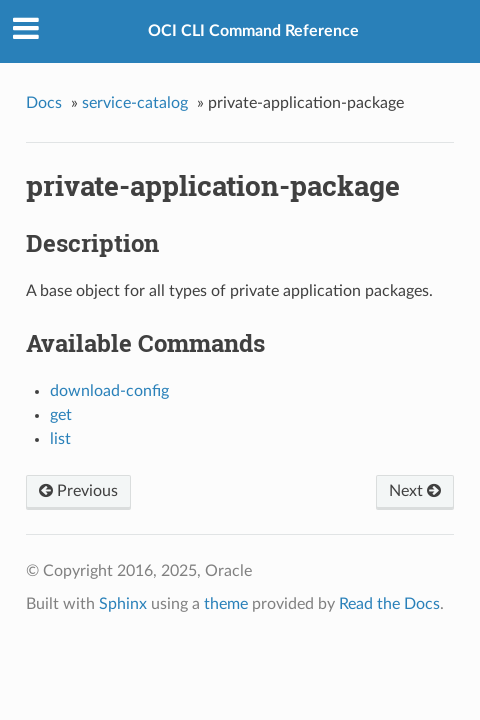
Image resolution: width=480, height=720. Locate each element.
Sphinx (123, 604)
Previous (78, 491)
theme (226, 604)
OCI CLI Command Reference (253, 31)
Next (415, 491)
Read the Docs (389, 604)
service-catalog (135, 103)
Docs (44, 103)
